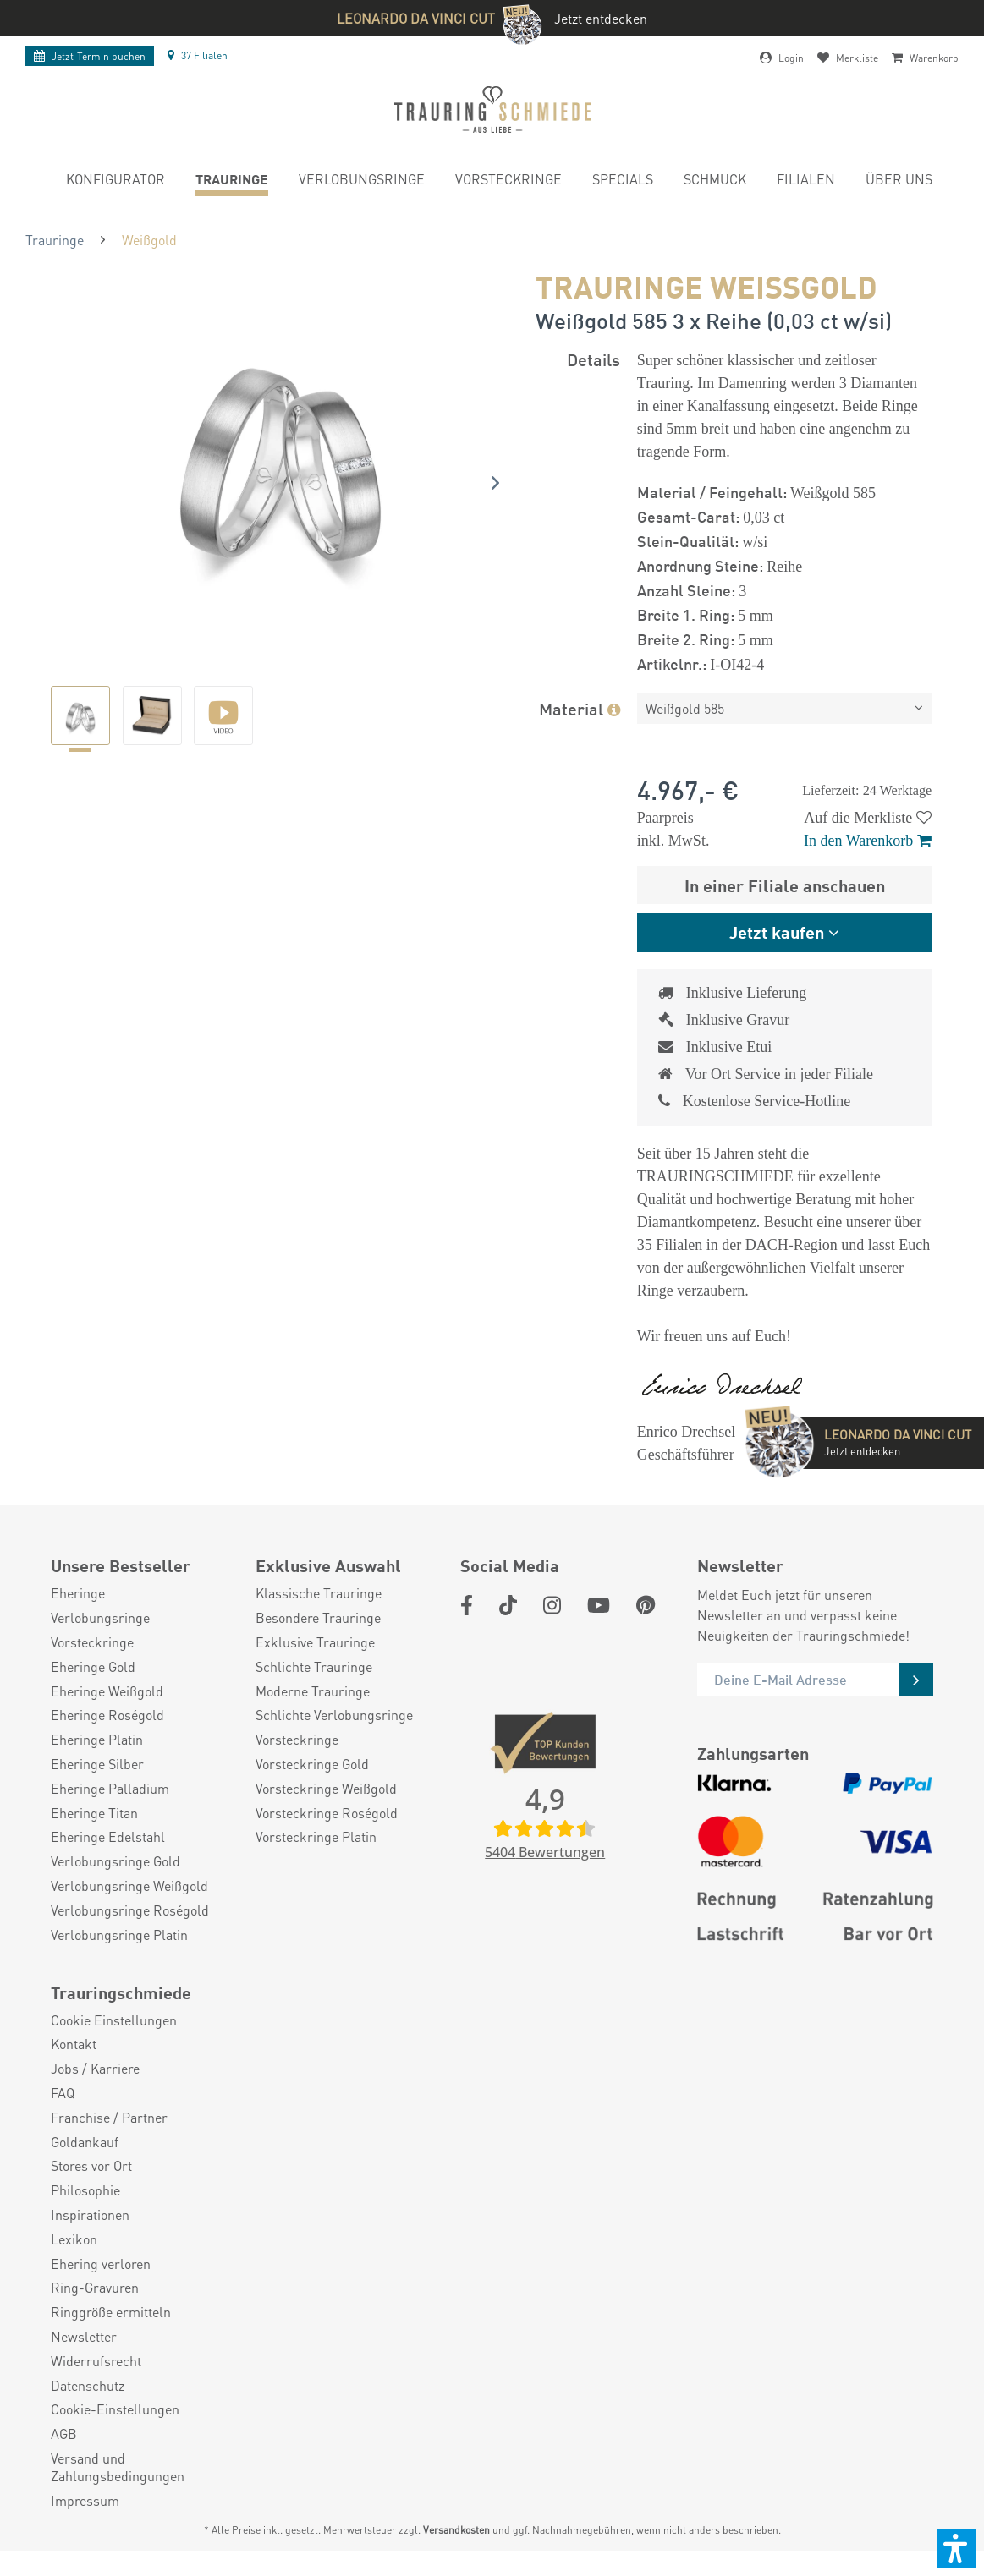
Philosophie (85, 2215)
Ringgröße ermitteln (111, 2337)
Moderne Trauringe (313, 1716)
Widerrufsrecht (96, 2386)
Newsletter (84, 2362)
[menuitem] (115, 181)
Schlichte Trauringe (314, 1692)
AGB (64, 2459)
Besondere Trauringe (318, 1643)
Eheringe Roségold (107, 1740)
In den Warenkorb (868, 840)
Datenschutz (87, 2411)
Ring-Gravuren (95, 2313)
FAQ (62, 2118)
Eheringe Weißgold (107, 1716)
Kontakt (73, 2069)
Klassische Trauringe (319, 1618)
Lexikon (74, 2264)
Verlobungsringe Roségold (130, 1935)
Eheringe (78, 1618)
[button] (956, 2548)
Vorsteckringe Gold (312, 1789)
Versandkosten (456, 2555)
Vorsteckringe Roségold (327, 1838)
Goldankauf (84, 2167)
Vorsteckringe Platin (316, 1862)
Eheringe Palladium (110, 1814)
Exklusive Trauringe (315, 1667)
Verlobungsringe (100, 1643)
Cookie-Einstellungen (115, 2434)
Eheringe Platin (97, 1765)
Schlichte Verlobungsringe (334, 1740)
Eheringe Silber (97, 1789)
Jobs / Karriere (95, 2093)
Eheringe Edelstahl (108, 1862)
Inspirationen (90, 2240)
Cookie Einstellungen (114, 2045)
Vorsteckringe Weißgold (326, 1814)
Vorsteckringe (92, 1667)
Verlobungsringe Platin (119, 1960)
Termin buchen (90, 56)
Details (593, 359)
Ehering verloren (101, 2289)
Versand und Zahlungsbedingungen (117, 2492)
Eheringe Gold (93, 1692)
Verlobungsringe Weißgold (129, 1911)
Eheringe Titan (94, 1838)
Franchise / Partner (109, 2143)
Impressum (85, 2526)
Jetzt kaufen (776, 931)
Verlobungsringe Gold (115, 1886)
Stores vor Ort (91, 2191)
